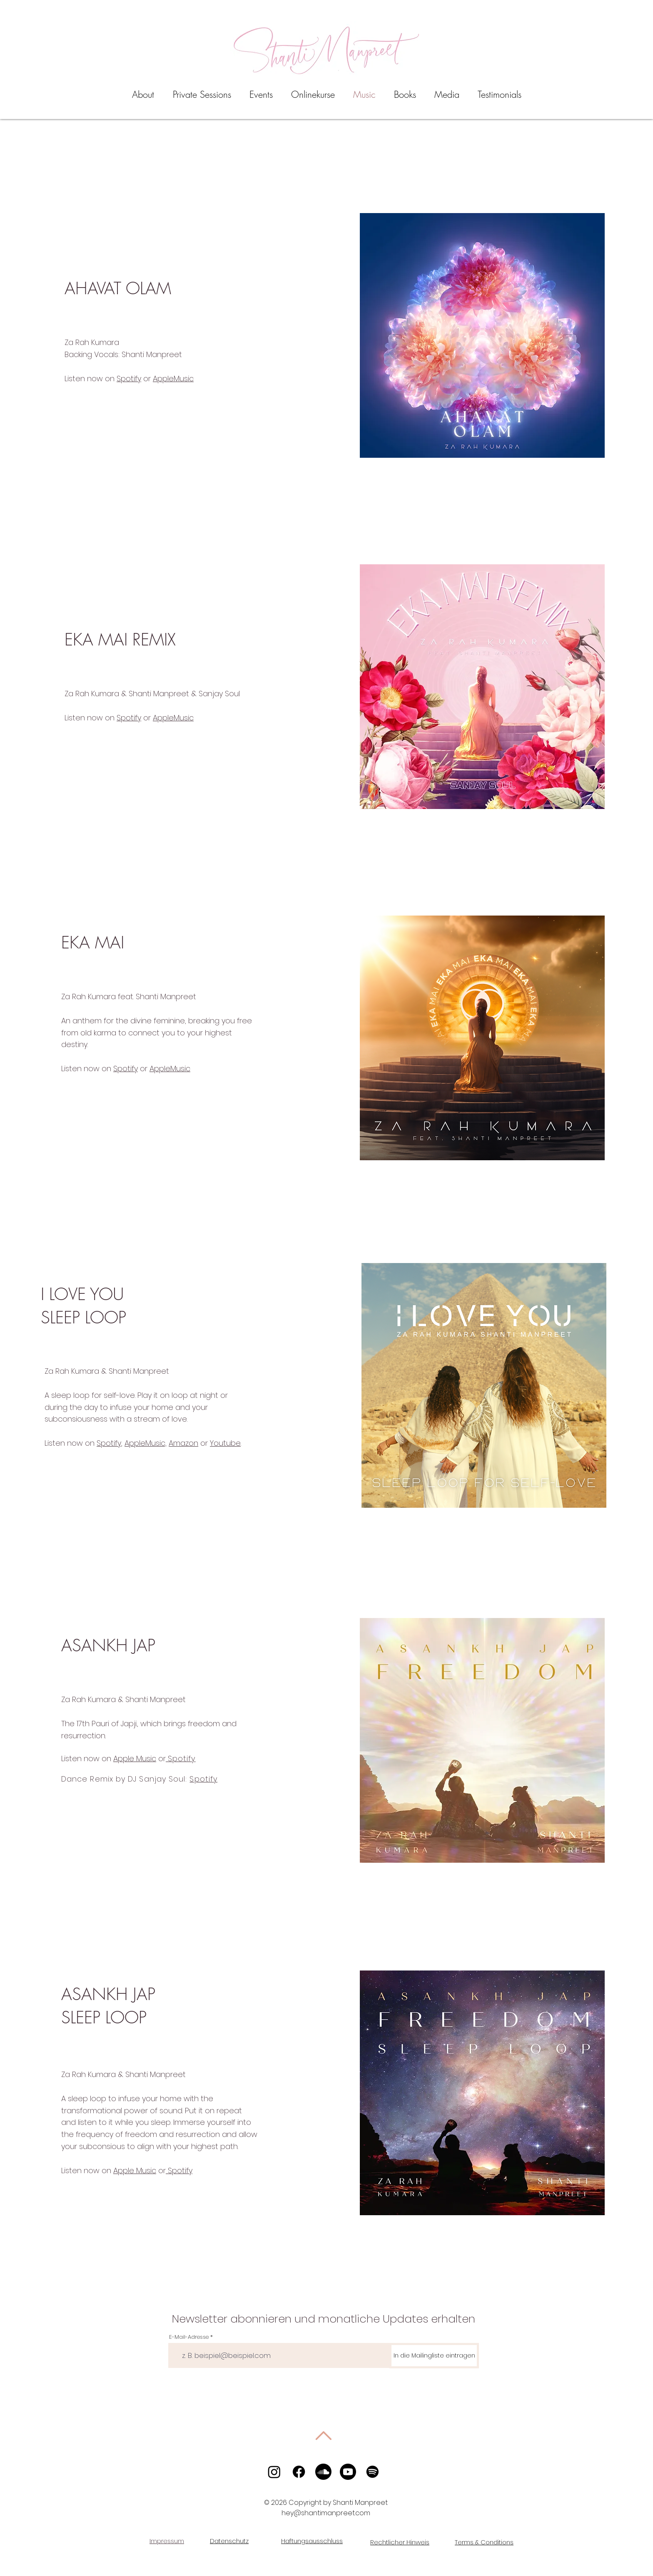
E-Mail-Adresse (189, 2337)
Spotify (129, 378)
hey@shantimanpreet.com (326, 2513)
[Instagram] (274, 2472)
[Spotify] (372, 2472)
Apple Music (134, 1758)
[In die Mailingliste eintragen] (434, 2355)
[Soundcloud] (323, 2472)
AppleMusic (173, 378)
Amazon (183, 1443)
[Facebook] (299, 2472)
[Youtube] (348, 2472)
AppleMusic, (146, 1443)
